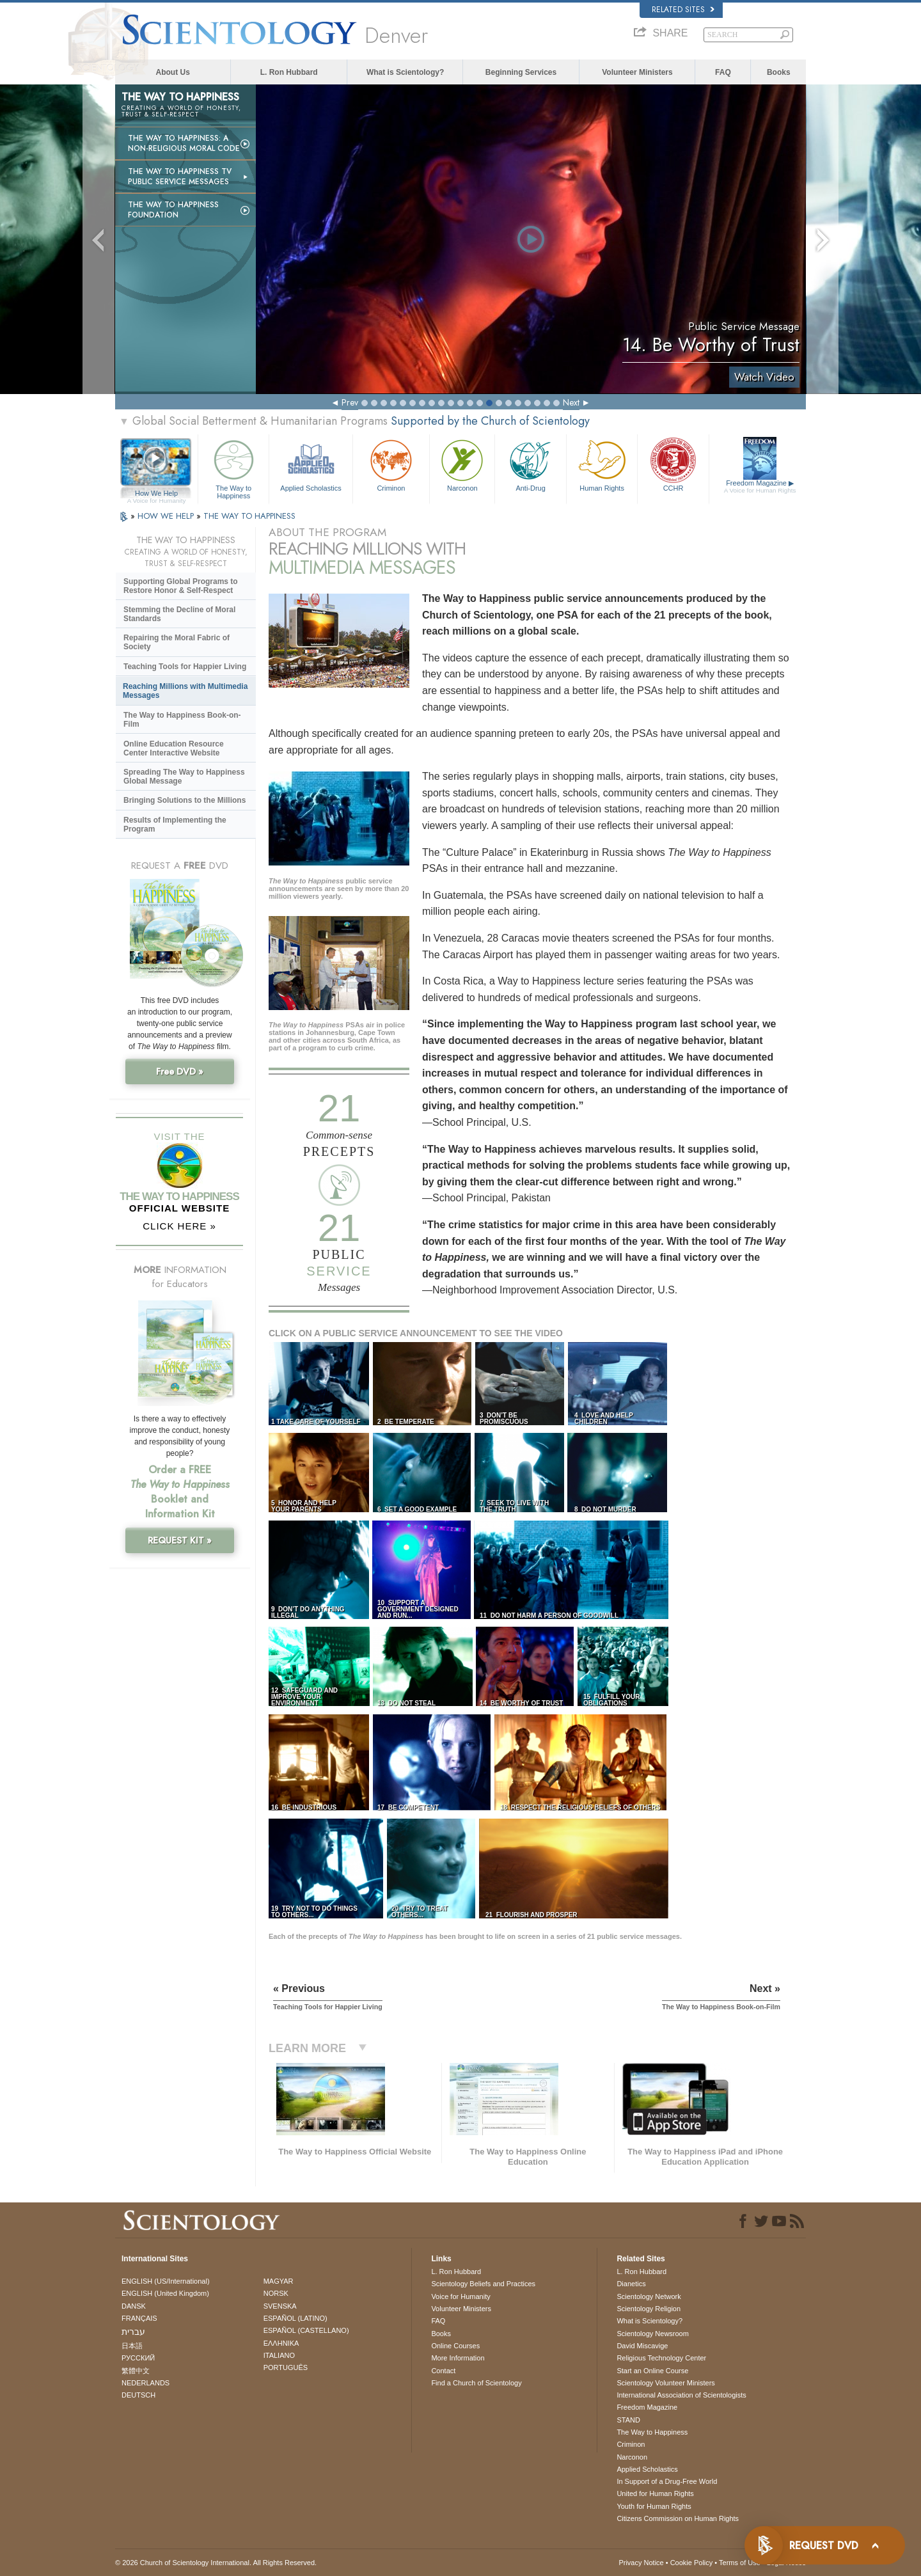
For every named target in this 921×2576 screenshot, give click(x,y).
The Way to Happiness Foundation (173, 210)
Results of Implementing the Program (174, 825)
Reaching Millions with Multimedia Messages (185, 691)
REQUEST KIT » (180, 1540)
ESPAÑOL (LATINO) (295, 2318)
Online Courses (455, 2346)
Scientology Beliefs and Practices (483, 2284)
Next (571, 402)
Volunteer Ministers (637, 72)
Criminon (391, 464)
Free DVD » (179, 1071)
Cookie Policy (691, 2562)
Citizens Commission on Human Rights (678, 2518)
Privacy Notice (640, 2562)
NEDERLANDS (145, 2383)
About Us (173, 72)
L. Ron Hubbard (289, 72)
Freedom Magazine (760, 486)
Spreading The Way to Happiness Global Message (184, 777)
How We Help (156, 493)
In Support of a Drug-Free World (667, 2481)
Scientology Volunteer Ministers (665, 2383)
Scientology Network (649, 2296)
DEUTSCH (138, 2395)
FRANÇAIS (139, 2318)
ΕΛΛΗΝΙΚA (281, 2343)
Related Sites (683, 9)
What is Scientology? (405, 72)
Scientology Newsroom (653, 2333)
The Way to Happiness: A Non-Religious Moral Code (184, 143)
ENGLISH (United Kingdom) (165, 2293)
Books (779, 72)
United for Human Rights (655, 2493)
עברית (133, 2332)
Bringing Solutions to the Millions (184, 800)
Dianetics (631, 2284)
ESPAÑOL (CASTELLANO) (306, 2330)
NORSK (276, 2293)
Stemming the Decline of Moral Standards (179, 614)
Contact (443, 2371)
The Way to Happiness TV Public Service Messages (180, 176)
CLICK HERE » (179, 1226)
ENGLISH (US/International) (166, 2281)
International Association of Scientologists (681, 2395)
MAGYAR (279, 2281)
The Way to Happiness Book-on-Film (182, 720)
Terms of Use (739, 2562)
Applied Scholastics (310, 464)
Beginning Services (520, 72)
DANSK (134, 2306)
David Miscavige (642, 2346)
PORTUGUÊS (286, 2367)
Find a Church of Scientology (476, 2383)
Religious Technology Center (661, 2358)
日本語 (132, 2346)
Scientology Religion (649, 2308)
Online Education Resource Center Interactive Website (173, 748)
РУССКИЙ (138, 2358)
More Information (457, 2358)
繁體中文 (136, 2371)
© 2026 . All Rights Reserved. (216, 2562)
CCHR (673, 464)
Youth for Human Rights (654, 2506)
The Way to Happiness (233, 467)
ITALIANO (279, 2355)
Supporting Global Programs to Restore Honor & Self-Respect (180, 586)
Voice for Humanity (460, 2296)
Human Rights (602, 464)
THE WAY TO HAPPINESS (249, 516)
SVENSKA (280, 2306)
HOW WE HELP (167, 516)
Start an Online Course (652, 2371)
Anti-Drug (530, 464)
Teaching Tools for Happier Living (184, 666)
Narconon (462, 464)
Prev (350, 402)
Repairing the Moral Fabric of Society (176, 642)
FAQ (723, 72)
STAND (628, 2420)
